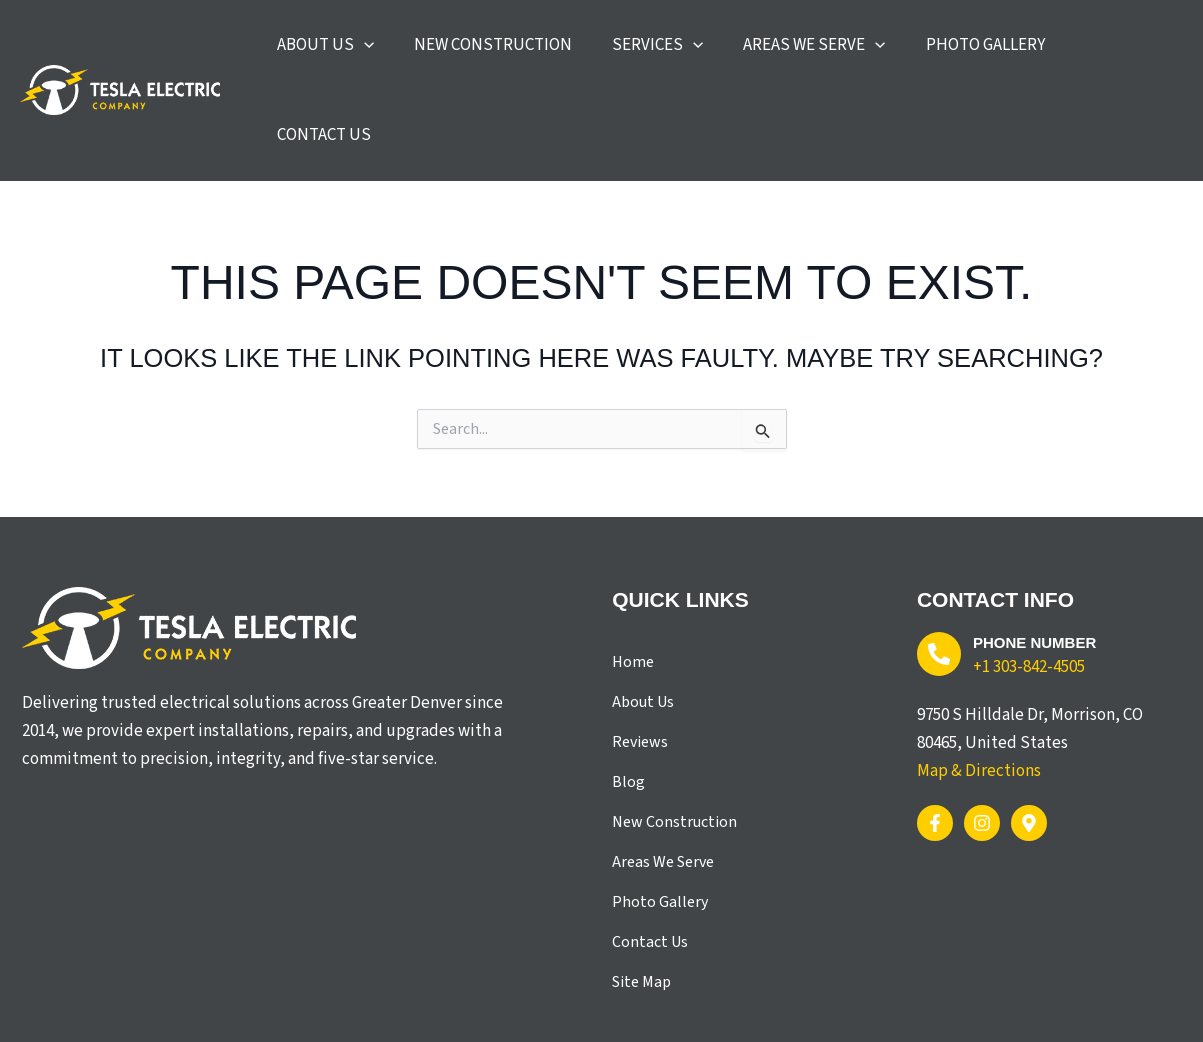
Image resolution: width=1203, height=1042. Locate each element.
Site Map (641, 908)
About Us (643, 628)
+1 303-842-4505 (1029, 593)
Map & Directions (979, 697)
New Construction (674, 748)
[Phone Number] (939, 580)
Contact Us (650, 868)
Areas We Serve (663, 788)
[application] (436, 53)
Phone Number (1043, 568)
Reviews (640, 668)
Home (633, 588)
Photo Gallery (660, 828)
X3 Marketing (466, 1005)
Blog (628, 708)
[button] (397, 53)
